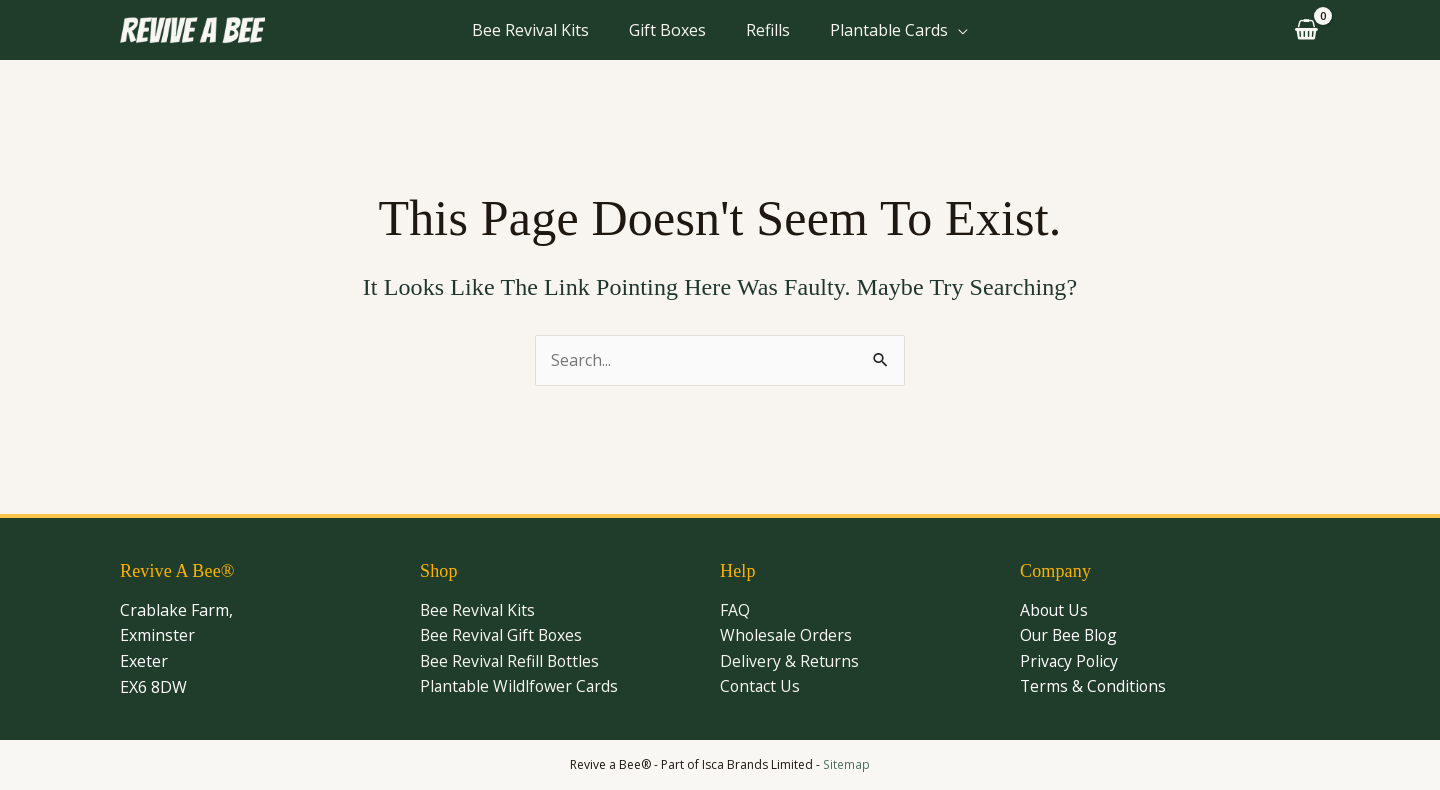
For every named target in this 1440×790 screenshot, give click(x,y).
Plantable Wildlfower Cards (521, 687)
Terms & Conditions (1094, 687)
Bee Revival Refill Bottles (511, 661)
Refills (768, 30)
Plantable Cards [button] (889, 30)
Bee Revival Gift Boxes (503, 636)
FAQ (735, 610)
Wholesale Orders (787, 636)
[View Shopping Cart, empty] (1303, 30)
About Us (1055, 610)
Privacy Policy (1070, 661)
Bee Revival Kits (530, 30)
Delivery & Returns (790, 661)
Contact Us (761, 687)
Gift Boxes (667, 30)
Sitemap (847, 764)
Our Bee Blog (1070, 636)
